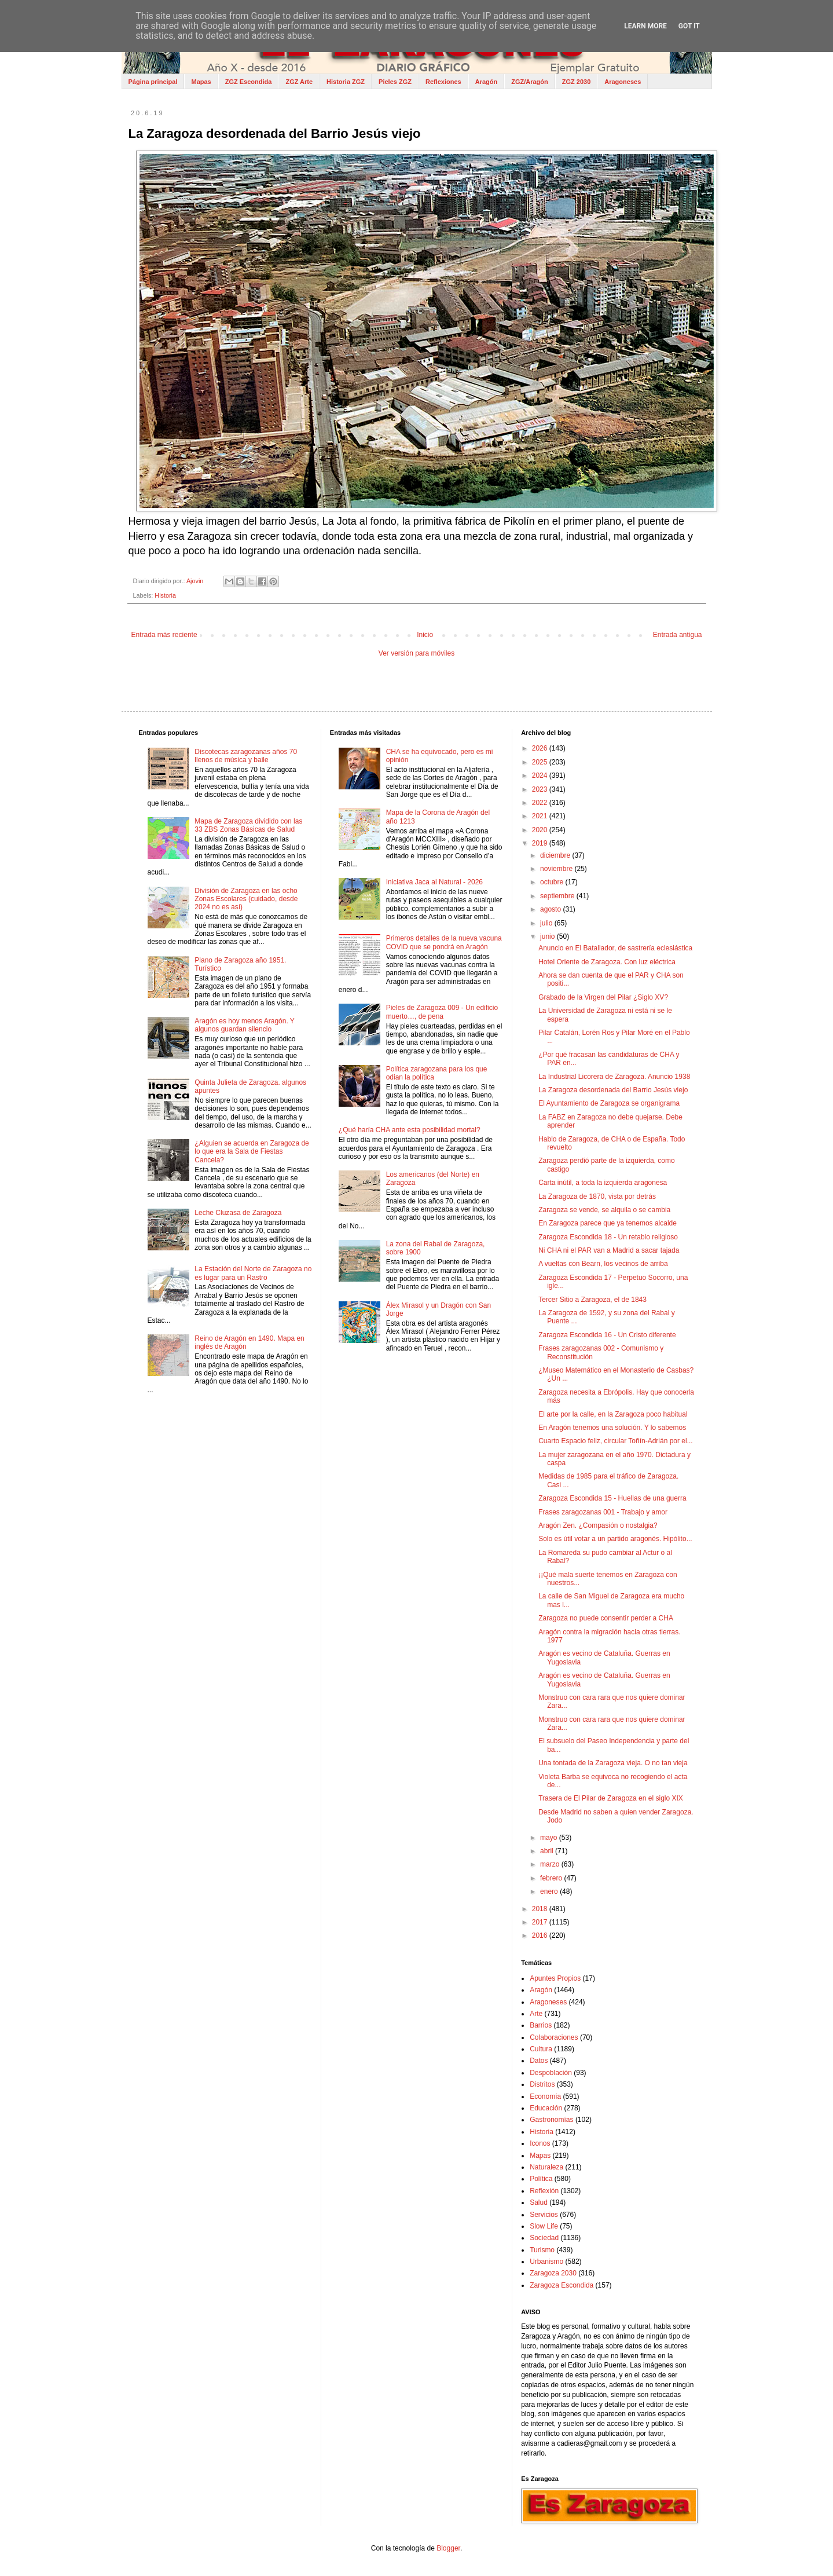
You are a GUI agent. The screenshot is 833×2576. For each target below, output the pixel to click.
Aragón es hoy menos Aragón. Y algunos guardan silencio (244, 1025)
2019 (540, 843)
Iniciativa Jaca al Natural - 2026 (434, 882)
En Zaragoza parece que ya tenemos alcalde (607, 1223)
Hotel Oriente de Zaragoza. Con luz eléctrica (607, 962)
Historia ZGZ (345, 81)
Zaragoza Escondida (561, 2285)
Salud (539, 2202)
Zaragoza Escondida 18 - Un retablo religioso (608, 1237)
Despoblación (551, 2073)
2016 (540, 1935)
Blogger (448, 2548)
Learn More (645, 26)
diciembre (556, 855)
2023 (540, 789)
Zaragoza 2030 (553, 2273)
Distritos (542, 2084)
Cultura (541, 2049)
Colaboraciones (554, 2037)
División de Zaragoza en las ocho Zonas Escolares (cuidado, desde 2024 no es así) (246, 899)
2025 (540, 762)
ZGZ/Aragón (529, 81)
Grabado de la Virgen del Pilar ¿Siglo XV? (603, 997)
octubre (552, 882)
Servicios (544, 2215)
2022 (540, 803)
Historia (165, 595)
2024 (540, 775)
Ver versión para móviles (416, 653)
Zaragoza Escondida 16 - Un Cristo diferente (607, 1335)
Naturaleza (546, 2167)
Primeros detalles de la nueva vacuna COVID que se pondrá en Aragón (444, 942)
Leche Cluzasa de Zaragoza (238, 1213)
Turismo (542, 2250)
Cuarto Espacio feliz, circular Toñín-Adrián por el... (615, 1441)
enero (550, 1891)
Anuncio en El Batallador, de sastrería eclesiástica (615, 948)
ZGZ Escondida (248, 81)
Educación (546, 2108)
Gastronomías (551, 2120)
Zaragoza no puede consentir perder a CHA (605, 1618)
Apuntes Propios (555, 1978)
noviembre (557, 869)
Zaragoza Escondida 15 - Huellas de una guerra (612, 1498)
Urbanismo (546, 2261)
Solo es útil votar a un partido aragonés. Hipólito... (615, 1539)
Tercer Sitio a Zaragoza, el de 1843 (592, 1300)
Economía (545, 2096)
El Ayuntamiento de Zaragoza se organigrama (609, 1103)
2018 (540, 1909)
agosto (551, 909)
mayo (549, 1838)
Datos (539, 2061)
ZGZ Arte (299, 81)
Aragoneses (622, 81)
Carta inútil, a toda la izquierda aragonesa (602, 1183)
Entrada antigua (677, 635)
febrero (552, 1878)
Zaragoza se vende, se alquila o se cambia (604, 1210)
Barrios (541, 2025)
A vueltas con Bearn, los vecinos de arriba (602, 1264)
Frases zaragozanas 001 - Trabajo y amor (602, 1512)
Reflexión (544, 2191)
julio (547, 923)
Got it (689, 26)
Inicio (425, 635)
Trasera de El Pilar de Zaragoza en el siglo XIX (610, 1798)
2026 (540, 748)
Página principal (153, 81)
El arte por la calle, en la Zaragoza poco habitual (613, 1414)
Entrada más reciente (164, 635)
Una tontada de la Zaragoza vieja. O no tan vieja (613, 1763)
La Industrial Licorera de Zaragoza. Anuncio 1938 (614, 1077)
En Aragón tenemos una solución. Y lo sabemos (612, 1428)
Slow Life (544, 2226)
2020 (540, 830)
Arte (536, 2014)
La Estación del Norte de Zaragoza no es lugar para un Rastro (253, 1273)
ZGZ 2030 (576, 81)
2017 (540, 1922)
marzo (551, 1864)
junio (548, 936)
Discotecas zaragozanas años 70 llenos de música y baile (246, 756)
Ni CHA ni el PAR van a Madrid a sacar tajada (608, 1250)
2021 (540, 816)
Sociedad (544, 2238)
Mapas (201, 81)
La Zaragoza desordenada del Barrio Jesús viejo (613, 1090)
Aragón (486, 81)
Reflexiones (443, 81)
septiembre (558, 896)
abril (547, 1851)
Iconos (540, 2143)
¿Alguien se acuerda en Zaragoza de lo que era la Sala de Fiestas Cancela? (252, 1151)
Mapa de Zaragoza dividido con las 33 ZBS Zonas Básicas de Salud (248, 825)
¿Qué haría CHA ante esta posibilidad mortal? (409, 1130)
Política (541, 2179)
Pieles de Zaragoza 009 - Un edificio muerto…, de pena (442, 1012)
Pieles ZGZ (395, 81)
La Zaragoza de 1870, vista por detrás (597, 1196)
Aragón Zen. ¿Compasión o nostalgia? (597, 1525)
